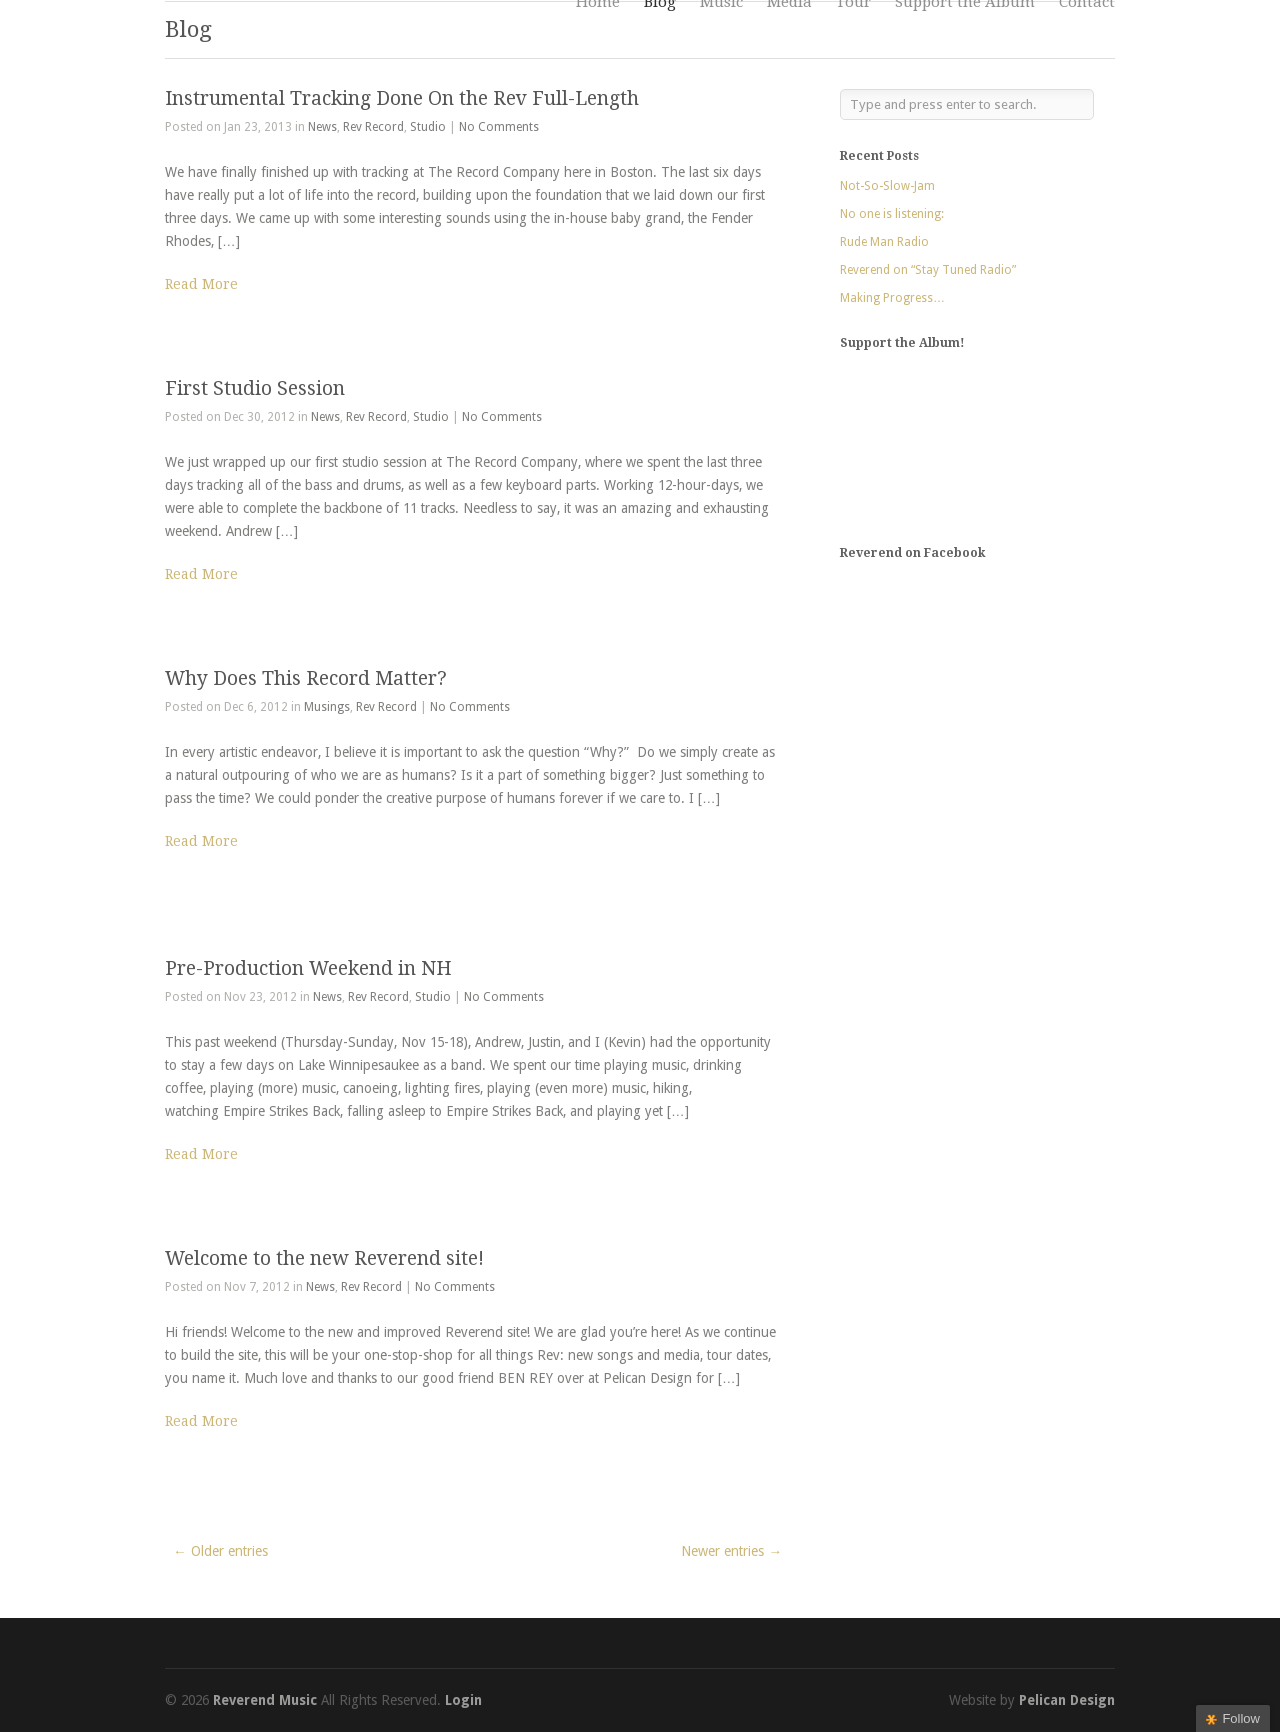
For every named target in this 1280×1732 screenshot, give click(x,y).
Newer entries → (731, 1551)
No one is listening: (892, 214)
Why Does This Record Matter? (306, 678)
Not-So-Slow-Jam (887, 186)
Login (463, 1700)
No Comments (499, 127)
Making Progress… (892, 298)
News (322, 127)
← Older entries (220, 1551)
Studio (428, 127)
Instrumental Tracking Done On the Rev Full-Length (402, 98)
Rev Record (373, 127)
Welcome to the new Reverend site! (324, 1258)
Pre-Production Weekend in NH (308, 968)
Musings (327, 707)
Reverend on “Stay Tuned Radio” (928, 270)
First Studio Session (255, 388)
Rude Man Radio (884, 242)
